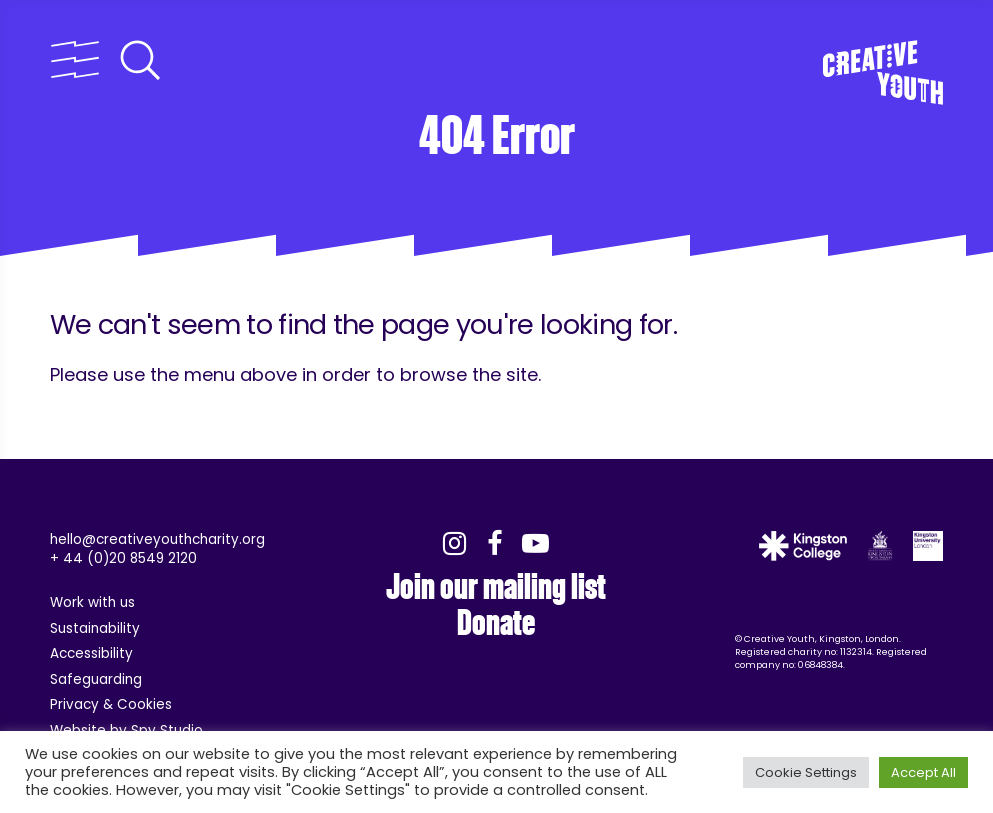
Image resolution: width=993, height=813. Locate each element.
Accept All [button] (923, 772)
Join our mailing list (496, 587)
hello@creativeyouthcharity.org (157, 539)
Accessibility (91, 653)
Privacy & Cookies (111, 704)
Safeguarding (96, 679)
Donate (496, 623)
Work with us (92, 602)
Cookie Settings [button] (806, 772)
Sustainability (95, 628)
